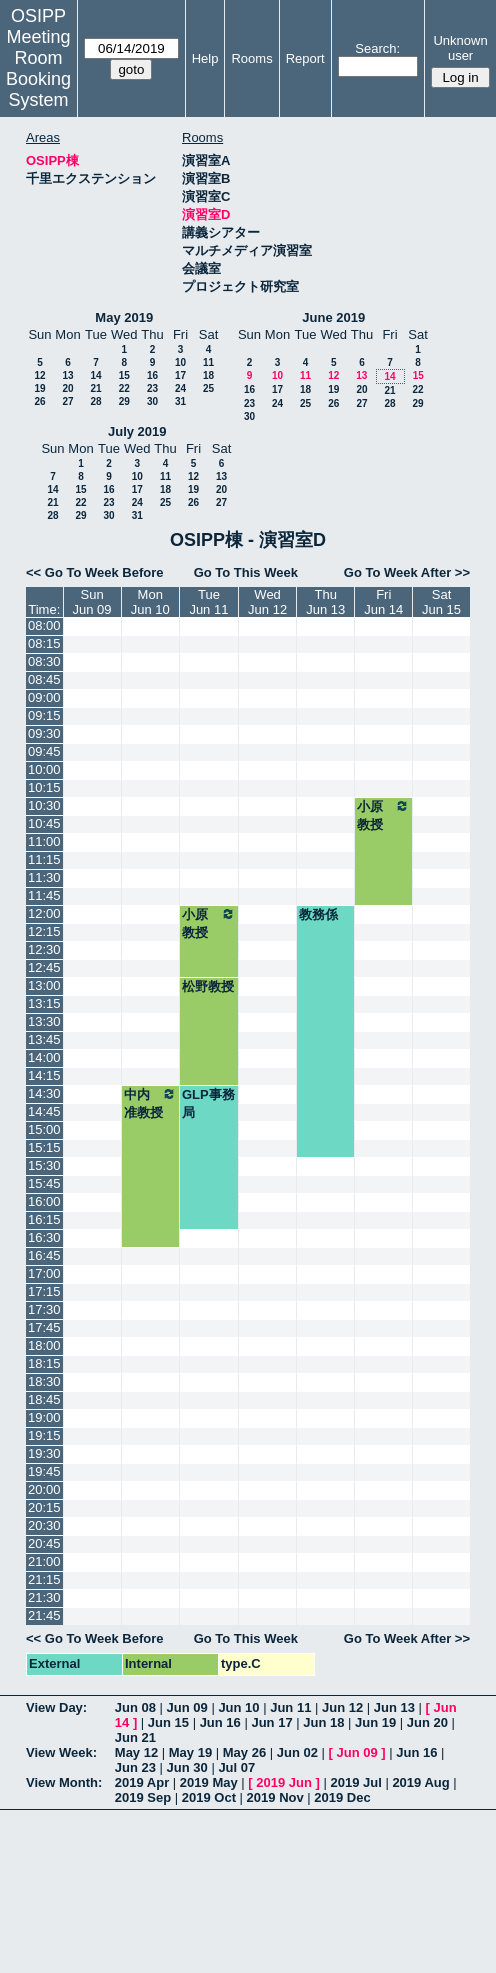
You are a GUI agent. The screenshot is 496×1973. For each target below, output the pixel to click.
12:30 (44, 949)
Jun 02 (297, 1752)
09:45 (44, 751)
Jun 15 (168, 1722)
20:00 (44, 1489)
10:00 (44, 769)
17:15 (44, 1291)
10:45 (44, 823)
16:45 (44, 1255)
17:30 (44, 1309)
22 (124, 388)
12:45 (44, 967)
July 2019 (137, 431)
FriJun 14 (383, 602)
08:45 (44, 679)
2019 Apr (142, 1782)
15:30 (44, 1165)
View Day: (56, 1707)
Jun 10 (238, 1707)
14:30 (44, 1093)
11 (208, 362)
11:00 (44, 841)
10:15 (44, 787)
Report (305, 58)
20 (67, 388)
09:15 (44, 715)
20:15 (44, 1507)
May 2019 (124, 317)
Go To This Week (246, 572)
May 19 (190, 1752)
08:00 (44, 625)
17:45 (44, 1327)
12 (39, 375)
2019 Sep (143, 1797)
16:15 (44, 1219)
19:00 (44, 1417)
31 (180, 401)
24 (180, 388)
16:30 (44, 1237)
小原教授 (383, 815)
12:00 (44, 913)
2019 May (209, 1782)
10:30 (44, 805)
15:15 (44, 1147)
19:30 (44, 1453)
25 (208, 388)
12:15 (44, 931)
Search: (377, 48)
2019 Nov (275, 1797)
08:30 (44, 661)
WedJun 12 (267, 602)
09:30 (44, 733)
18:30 (44, 1381)
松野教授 (208, 986)
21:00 (44, 1561)
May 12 (136, 1752)
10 (180, 362)
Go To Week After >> (407, 572)
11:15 (44, 859)
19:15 (44, 1435)
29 (124, 401)
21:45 (44, 1615)
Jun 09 (187, 1707)
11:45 (44, 895)
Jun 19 (375, 1722)
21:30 (44, 1597)
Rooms (251, 58)
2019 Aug (420, 1782)
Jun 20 (427, 1722)
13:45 (44, 1039)
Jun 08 (135, 1707)
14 (95, 375)
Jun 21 (135, 1737)
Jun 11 (290, 1707)
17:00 (44, 1273)
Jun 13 (394, 1707)
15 (124, 375)
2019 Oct (209, 1797)
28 (95, 401)
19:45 (44, 1471)
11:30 (44, 877)
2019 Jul (355, 1782)
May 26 (244, 1752)
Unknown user (460, 48)
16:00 (44, 1201)
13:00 (44, 985)
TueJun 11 (208, 602)
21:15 (44, 1579)
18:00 (44, 1345)
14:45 (44, 1111)
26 (39, 401)
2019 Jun (284, 1782)
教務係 (318, 914)
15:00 (44, 1129)
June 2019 (333, 317)
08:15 (44, 643)
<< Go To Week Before (95, 572)
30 (152, 401)
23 (152, 388)
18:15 (44, 1363)
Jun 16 (220, 1722)
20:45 (44, 1543)
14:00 (44, 1057)
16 (152, 375)
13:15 (44, 1003)
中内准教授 (150, 1103)
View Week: (61, 1752)
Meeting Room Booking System (38, 68)
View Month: (64, 1782)
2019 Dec (342, 1797)
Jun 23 (135, 1767)
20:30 (44, 1525)
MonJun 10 (150, 602)
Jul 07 (236, 1767)
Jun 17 (271, 1722)
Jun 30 (187, 1767)
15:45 (44, 1183)
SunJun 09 (92, 602)
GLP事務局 (208, 1103)
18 (208, 375)
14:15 (44, 1075)
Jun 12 (342, 1707)
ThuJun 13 (325, 602)
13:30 (44, 1021)
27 (67, 401)
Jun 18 (323, 1722)
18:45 (44, 1399)
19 (39, 388)
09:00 (44, 697)
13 (67, 375)
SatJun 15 (441, 602)
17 (180, 375)
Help (205, 58)
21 (95, 388)
